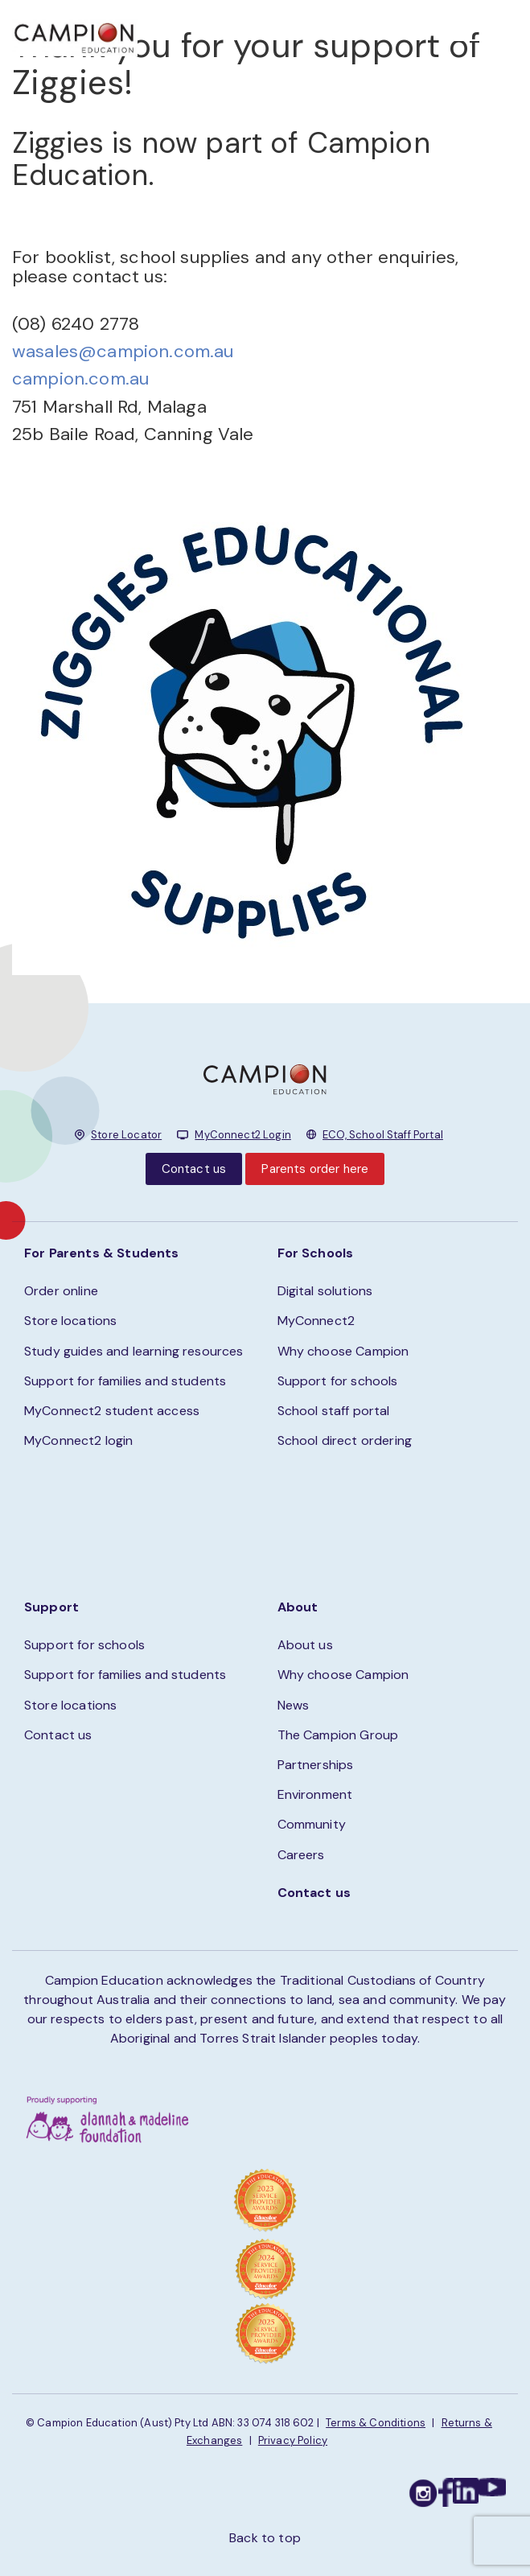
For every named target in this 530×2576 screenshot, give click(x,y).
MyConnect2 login (79, 1440)
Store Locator (126, 1135)
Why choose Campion (343, 1351)
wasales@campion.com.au (123, 351)
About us (305, 1644)
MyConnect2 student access (111, 1410)
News (293, 1705)
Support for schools (337, 1380)
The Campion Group (338, 1734)
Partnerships (315, 1764)
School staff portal (333, 1410)
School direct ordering (345, 1440)
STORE (307, 32)
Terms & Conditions (375, 2423)
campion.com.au (80, 378)
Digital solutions (325, 1290)
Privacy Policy (292, 2440)
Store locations (70, 1320)
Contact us (194, 1169)
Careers (301, 1854)
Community (311, 1824)
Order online (61, 1290)
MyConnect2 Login (243, 1135)
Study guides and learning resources (134, 1351)
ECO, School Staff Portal (383, 1135)
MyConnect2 (316, 1320)
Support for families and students (125, 1380)
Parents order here (314, 1169)
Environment (315, 1794)
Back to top (265, 2537)
